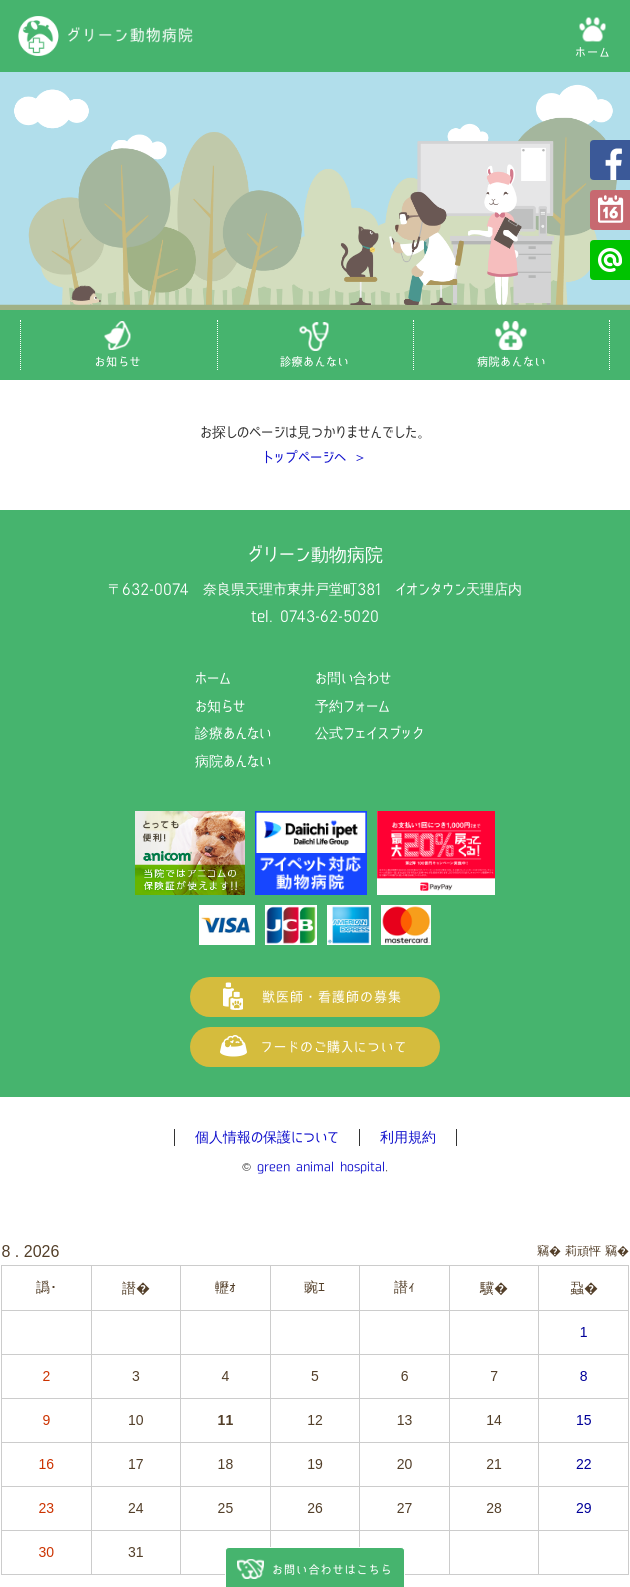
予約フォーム (610, 210)
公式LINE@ (610, 260)
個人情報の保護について (267, 1137)
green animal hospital (321, 1166)
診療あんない (233, 733)
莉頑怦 (583, 1251)
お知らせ (220, 706)
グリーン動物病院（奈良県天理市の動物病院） (106, 36)
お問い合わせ (353, 678)
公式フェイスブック (610, 160)
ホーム (213, 678)
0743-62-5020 (329, 616)
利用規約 (408, 1137)
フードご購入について (315, 1047)
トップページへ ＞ (315, 457)
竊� (617, 1251)
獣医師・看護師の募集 (315, 997)
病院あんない (233, 761)
